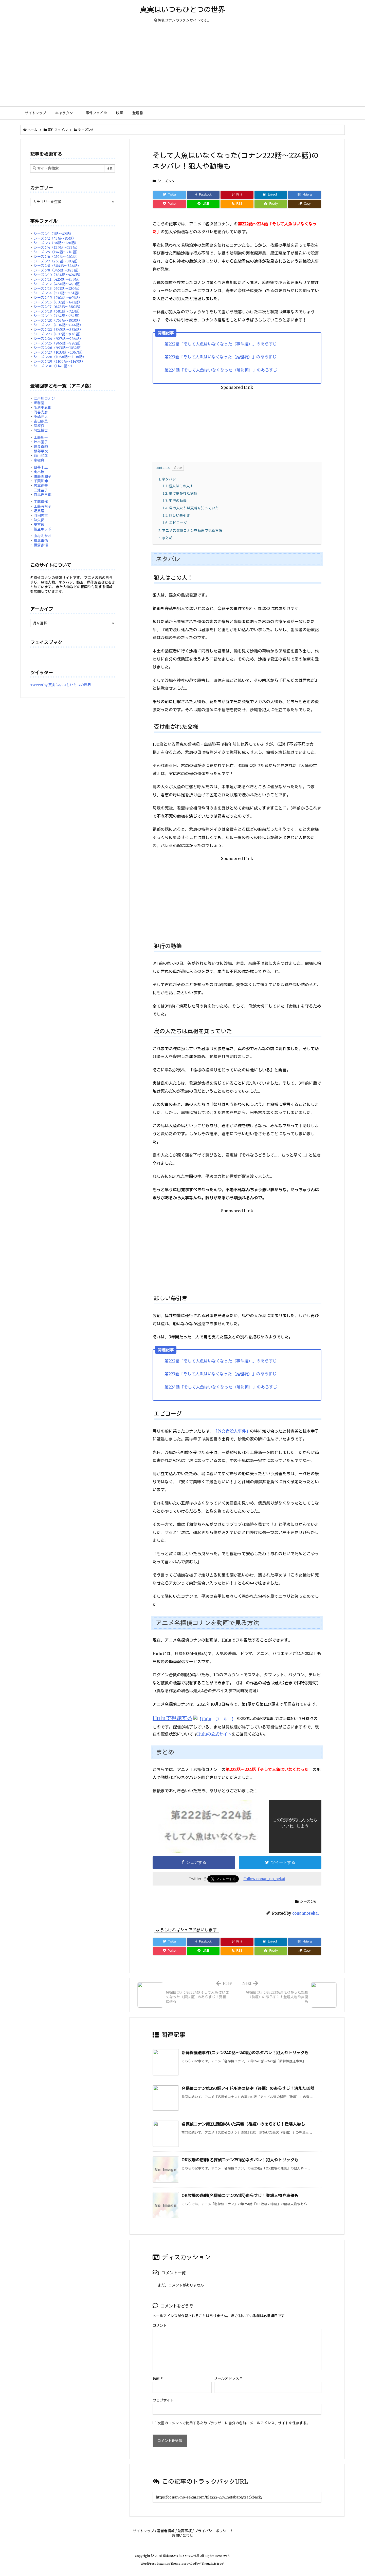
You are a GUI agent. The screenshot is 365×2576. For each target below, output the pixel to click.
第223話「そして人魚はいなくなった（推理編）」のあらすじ (221, 356)
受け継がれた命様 (180, 493)
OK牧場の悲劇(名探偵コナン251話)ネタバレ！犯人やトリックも (239, 2159)
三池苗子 (41, 490)
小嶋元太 (41, 416)
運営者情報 (166, 2531)
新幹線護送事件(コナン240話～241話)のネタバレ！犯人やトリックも (244, 2052)
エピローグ (175, 523)
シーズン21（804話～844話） (58, 325)
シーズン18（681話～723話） (58, 311)
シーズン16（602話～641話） (58, 302)
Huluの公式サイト (214, 1734)
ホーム (32, 130)
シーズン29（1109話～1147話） (59, 361)
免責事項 (184, 2531)
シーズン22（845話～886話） (58, 329)
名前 (158, 2378)
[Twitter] (169, 195)
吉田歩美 (41, 421)
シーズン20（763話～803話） (58, 320)
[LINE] (203, 204)
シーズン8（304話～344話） (57, 265)
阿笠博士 (41, 430)
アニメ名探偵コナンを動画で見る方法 (190, 530)
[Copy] (304, 204)
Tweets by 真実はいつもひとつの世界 (60, 685)
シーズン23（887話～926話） (58, 334)
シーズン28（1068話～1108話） (60, 357)
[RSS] (237, 204)
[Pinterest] (237, 195)
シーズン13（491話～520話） (58, 288)
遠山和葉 (41, 455)
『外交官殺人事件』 (231, 1431)
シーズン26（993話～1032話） (59, 347)
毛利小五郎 (42, 407)
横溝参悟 (41, 545)
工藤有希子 (42, 506)
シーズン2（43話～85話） (55, 238)
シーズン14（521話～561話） (57, 293)
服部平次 (41, 451)
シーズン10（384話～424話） (58, 275)
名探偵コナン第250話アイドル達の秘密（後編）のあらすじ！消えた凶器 (247, 2088)
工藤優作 (41, 501)
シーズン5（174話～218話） (57, 252)
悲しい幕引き (176, 515)
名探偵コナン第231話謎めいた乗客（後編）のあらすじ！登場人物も (243, 2124)
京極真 (39, 460)
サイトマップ (143, 2531)
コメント (160, 2325)
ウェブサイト (163, 2400)
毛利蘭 (39, 403)
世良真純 (41, 446)
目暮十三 (41, 467)
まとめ (165, 538)
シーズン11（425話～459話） (58, 279)
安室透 (39, 524)
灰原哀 (39, 426)
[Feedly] (270, 204)
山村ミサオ (42, 536)
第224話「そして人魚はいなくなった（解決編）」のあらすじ (221, 370)
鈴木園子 (41, 442)
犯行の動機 (175, 500)
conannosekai (305, 1913)
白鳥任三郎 (42, 494)
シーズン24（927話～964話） (58, 338)
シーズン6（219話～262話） (57, 256)
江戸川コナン (44, 398)
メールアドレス (228, 2378)
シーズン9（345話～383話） (57, 270)
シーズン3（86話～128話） (56, 243)
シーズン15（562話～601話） (58, 297)
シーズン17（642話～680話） (58, 306)
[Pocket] (169, 204)
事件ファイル (57, 130)
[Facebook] (203, 195)
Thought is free (212, 2563)
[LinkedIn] (270, 195)
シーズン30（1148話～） (54, 366)
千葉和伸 (41, 481)
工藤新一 (41, 437)
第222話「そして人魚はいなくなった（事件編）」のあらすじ (221, 344)
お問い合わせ (182, 2535)
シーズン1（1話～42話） (53, 234)
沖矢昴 (39, 520)
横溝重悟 (41, 540)
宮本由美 (41, 485)
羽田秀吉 (41, 515)
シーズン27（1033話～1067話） (59, 352)
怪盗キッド (42, 529)
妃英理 (39, 511)
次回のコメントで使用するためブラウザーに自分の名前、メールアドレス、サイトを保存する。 (233, 2423)
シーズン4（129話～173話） (57, 247)
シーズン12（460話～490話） (58, 284)
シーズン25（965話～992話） (58, 343)
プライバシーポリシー (212, 2531)
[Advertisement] (182, 68)
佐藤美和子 (42, 476)
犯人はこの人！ (178, 486)
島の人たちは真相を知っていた (191, 508)
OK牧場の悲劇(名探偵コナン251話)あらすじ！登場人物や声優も (239, 2195)
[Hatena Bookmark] (304, 195)
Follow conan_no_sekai (264, 1878)
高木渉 (39, 472)
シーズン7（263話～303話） (57, 261)
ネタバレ (167, 479)
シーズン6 (85, 130)
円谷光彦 (41, 412)
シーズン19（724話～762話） (58, 316)
